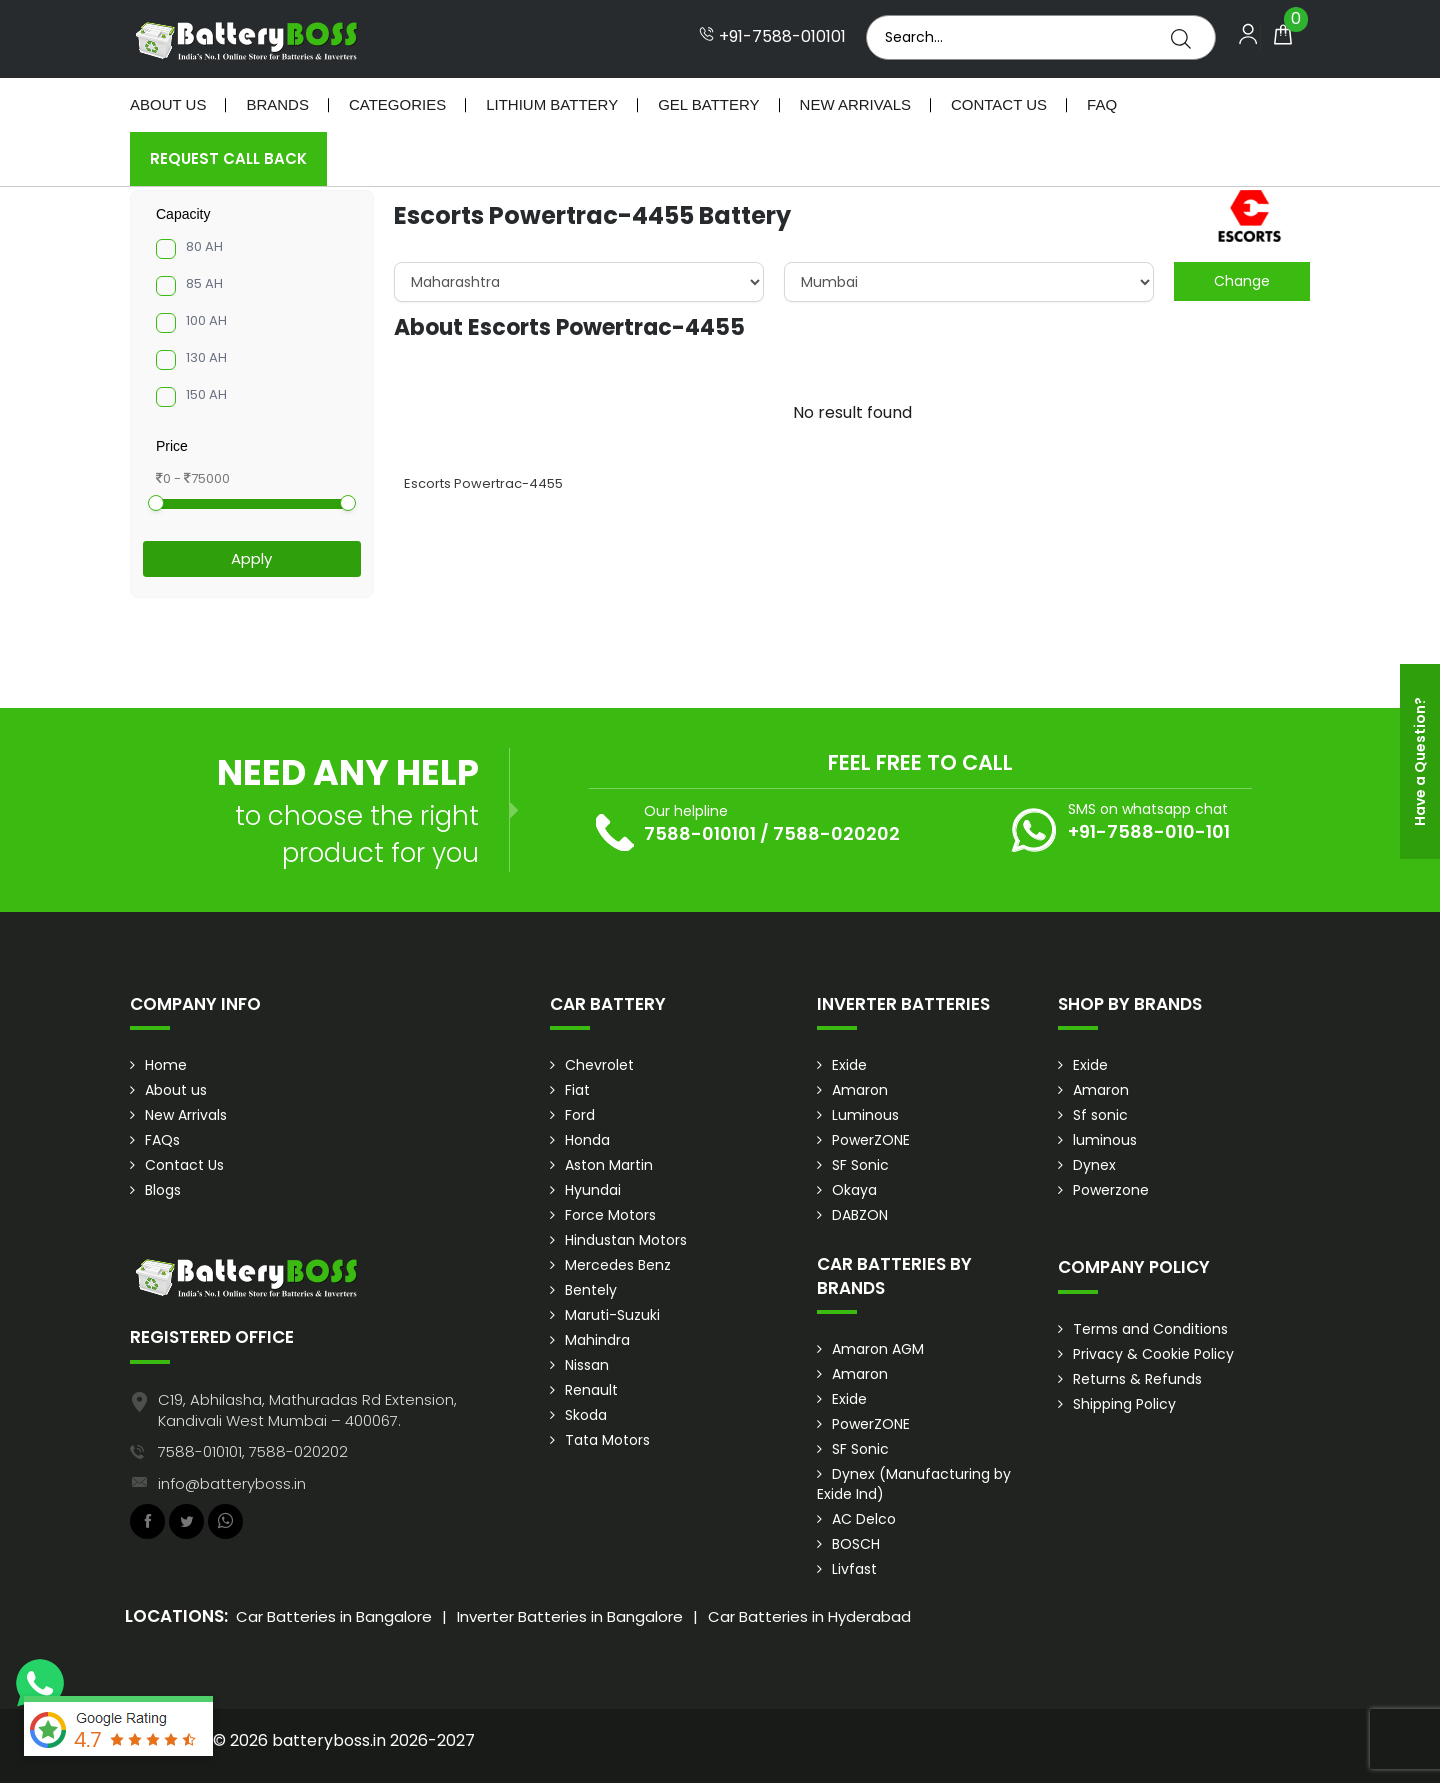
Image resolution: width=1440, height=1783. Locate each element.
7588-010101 (700, 833)
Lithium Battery (552, 104)
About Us (168, 104)
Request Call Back (228, 158)
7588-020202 (836, 833)
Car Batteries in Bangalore (334, 1616)
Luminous (865, 1115)
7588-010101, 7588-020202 (253, 1451)
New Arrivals (855, 104)
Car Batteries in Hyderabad (809, 1616)
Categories (397, 104)
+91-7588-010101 (772, 37)
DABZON (860, 1215)
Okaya (854, 1190)
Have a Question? (1420, 761)
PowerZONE (871, 1140)
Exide (849, 1065)
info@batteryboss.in (232, 1483)
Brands (277, 104)
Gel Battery (708, 104)
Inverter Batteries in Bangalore (570, 1616)
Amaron (860, 1090)
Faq (1102, 104)
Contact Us (999, 104)
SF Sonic (860, 1165)
